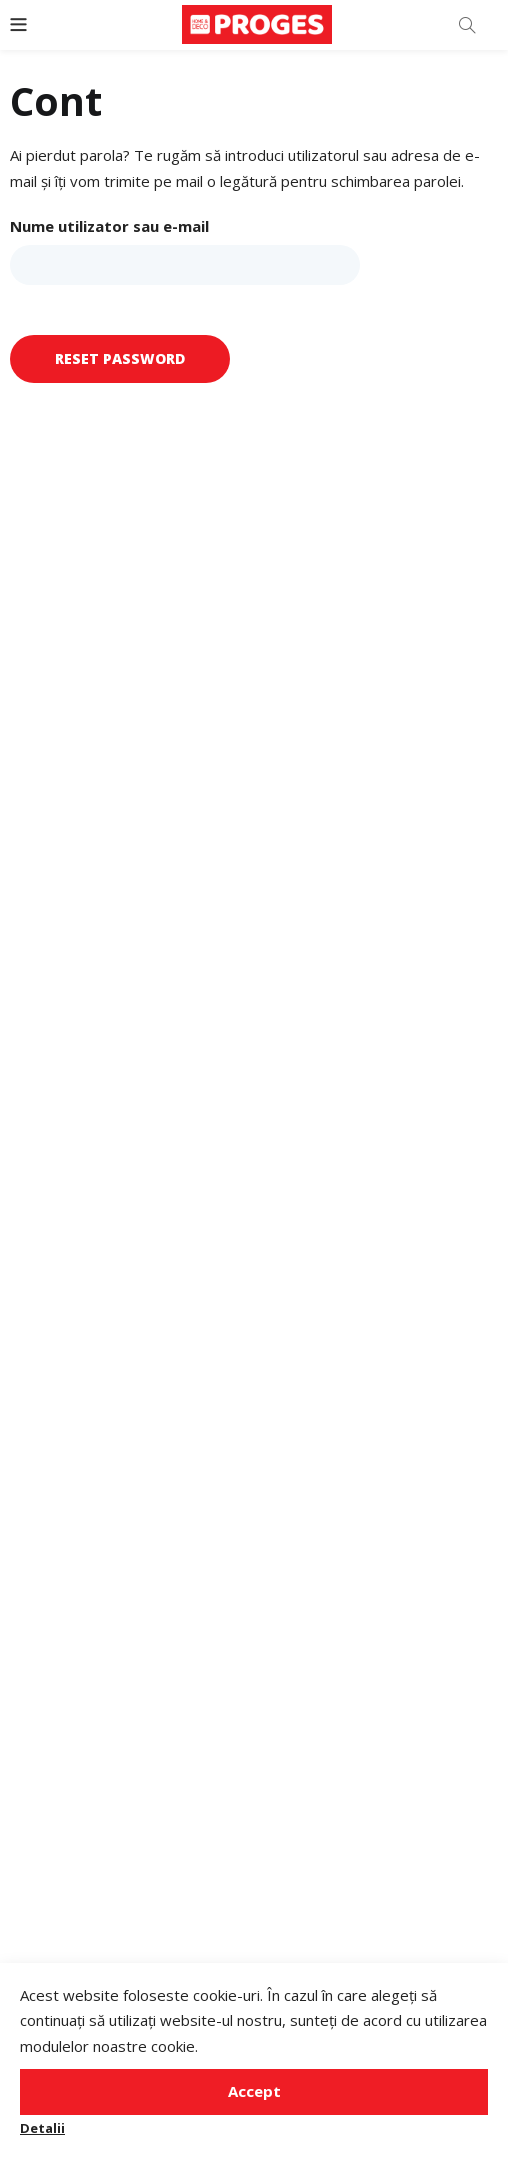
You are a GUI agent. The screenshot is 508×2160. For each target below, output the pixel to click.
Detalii (42, 2128)
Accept (254, 2091)
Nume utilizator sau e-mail (109, 226)
